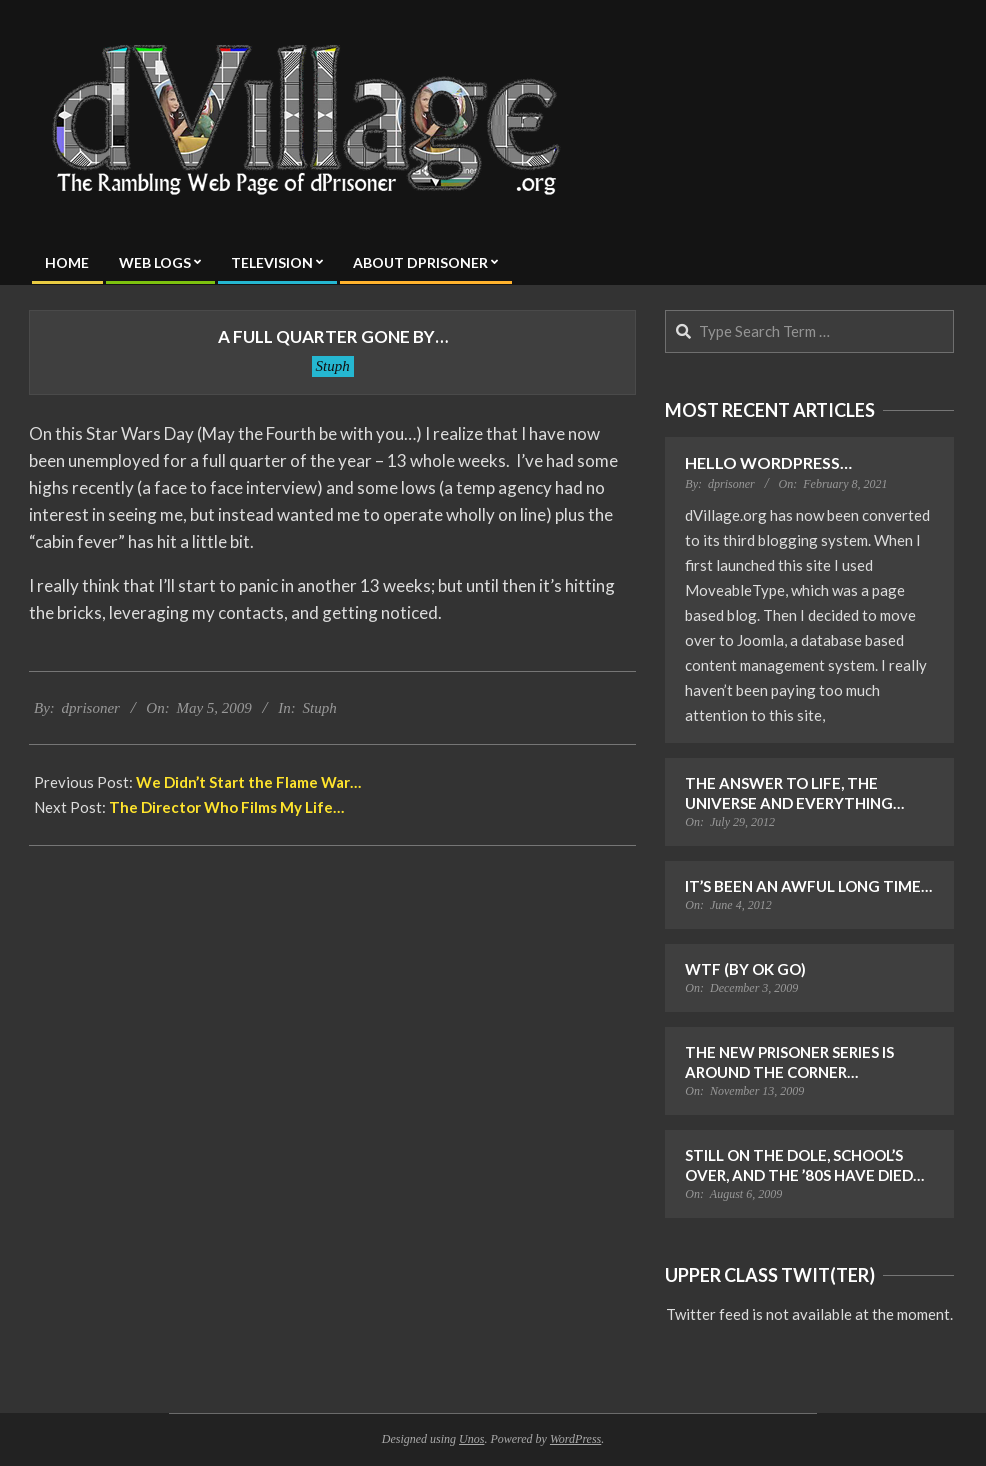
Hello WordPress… (768, 462)
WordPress (575, 1439)
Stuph (333, 366)
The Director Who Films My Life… (226, 807)
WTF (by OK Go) (745, 969)
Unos (471, 1439)
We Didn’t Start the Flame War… (248, 782)
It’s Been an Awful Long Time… (808, 886)
